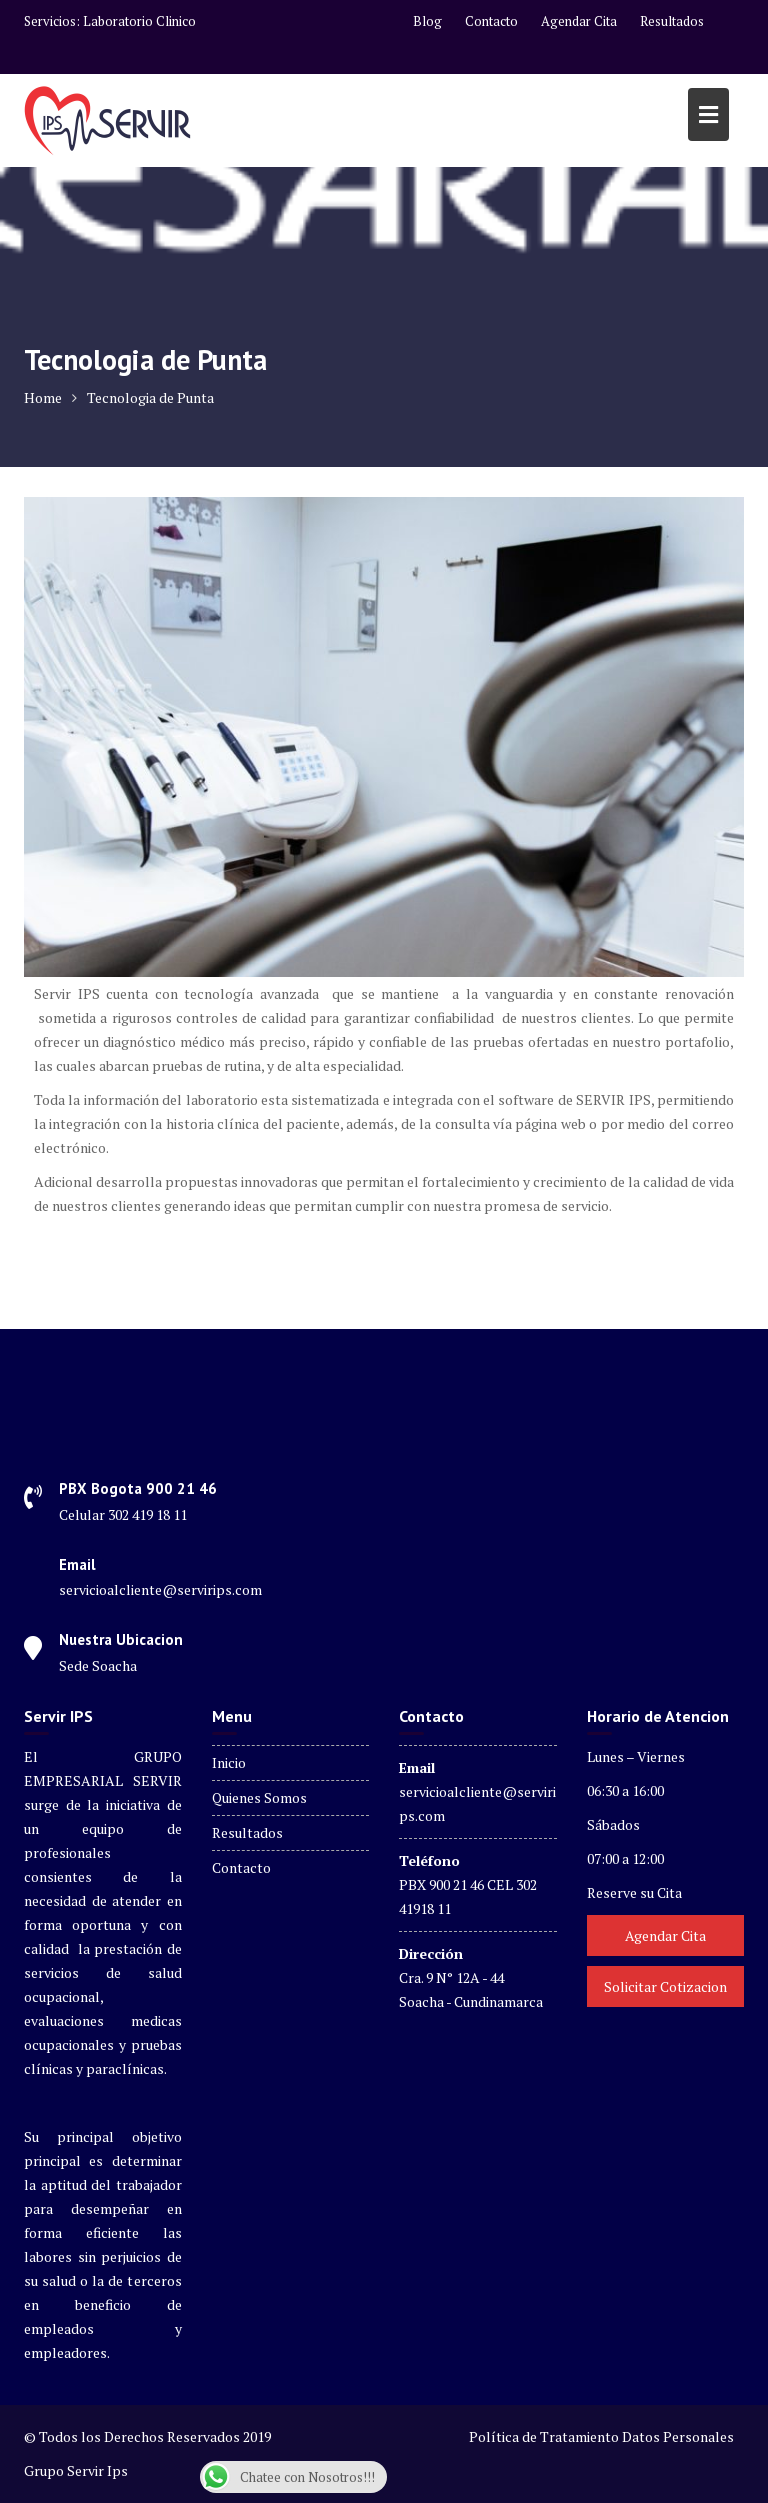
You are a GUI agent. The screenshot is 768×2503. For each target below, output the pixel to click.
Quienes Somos (259, 1797)
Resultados (672, 21)
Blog (427, 21)
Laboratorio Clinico (139, 21)
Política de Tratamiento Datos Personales (601, 2436)
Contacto (491, 21)
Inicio (229, 1762)
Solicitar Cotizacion (665, 1986)
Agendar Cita (579, 21)
